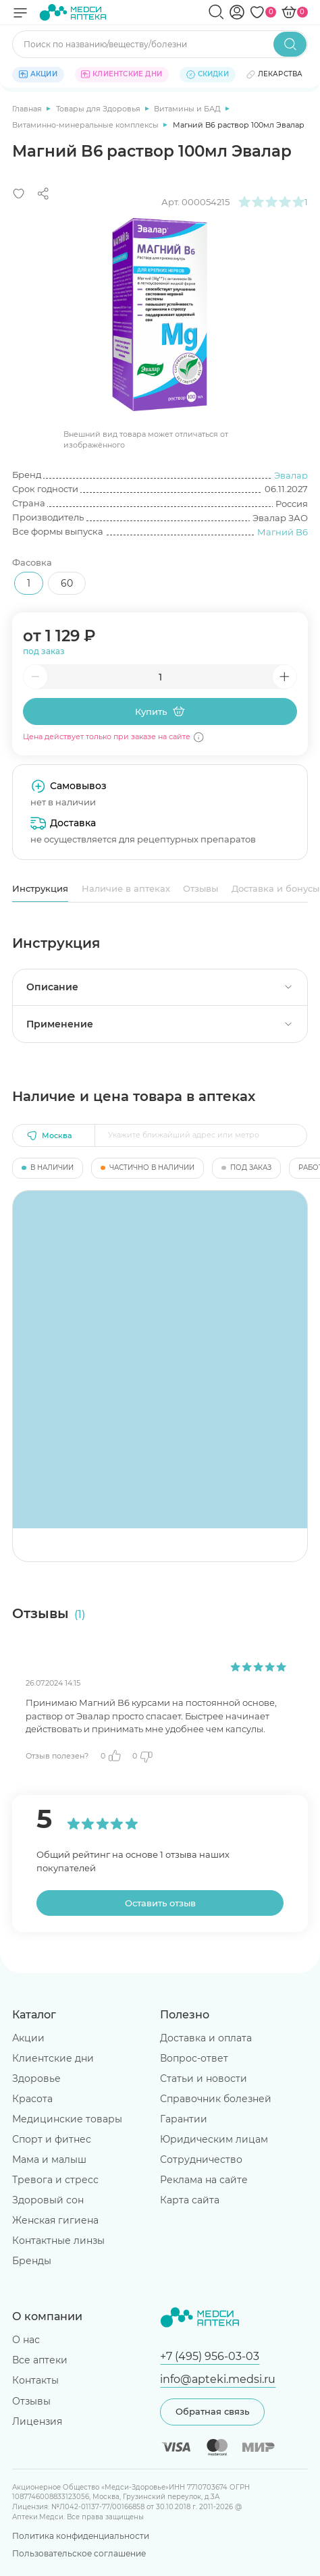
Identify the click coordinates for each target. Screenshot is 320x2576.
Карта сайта (189, 2200)
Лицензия (37, 2421)
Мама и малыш (49, 2159)
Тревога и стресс (55, 2180)
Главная (28, 108)
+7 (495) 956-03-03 (209, 2356)
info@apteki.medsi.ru (217, 2379)
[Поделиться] (43, 193)
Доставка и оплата (206, 2038)
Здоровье (36, 2078)
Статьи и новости (203, 2078)
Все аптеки (40, 2360)
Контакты (35, 2380)
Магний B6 (282, 532)
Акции (28, 2038)
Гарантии (183, 2119)
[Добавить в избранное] (19, 193)
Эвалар (291, 475)
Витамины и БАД (188, 108)
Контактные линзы (58, 2240)
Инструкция (40, 888)
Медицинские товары (67, 2119)
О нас (26, 2340)
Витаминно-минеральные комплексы (86, 125)
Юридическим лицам (214, 2139)
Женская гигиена (55, 2220)
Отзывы (200, 888)
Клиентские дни (53, 2058)
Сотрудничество (201, 2159)
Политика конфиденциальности (80, 2536)
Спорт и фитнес (51, 2139)
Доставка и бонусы (275, 888)
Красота (32, 2099)
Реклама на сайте (204, 2180)
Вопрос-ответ (194, 2058)
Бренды (31, 2261)
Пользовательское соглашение (79, 2553)
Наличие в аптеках (126, 888)
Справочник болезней (215, 2099)
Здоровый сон (48, 2200)
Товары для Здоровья (99, 108)
